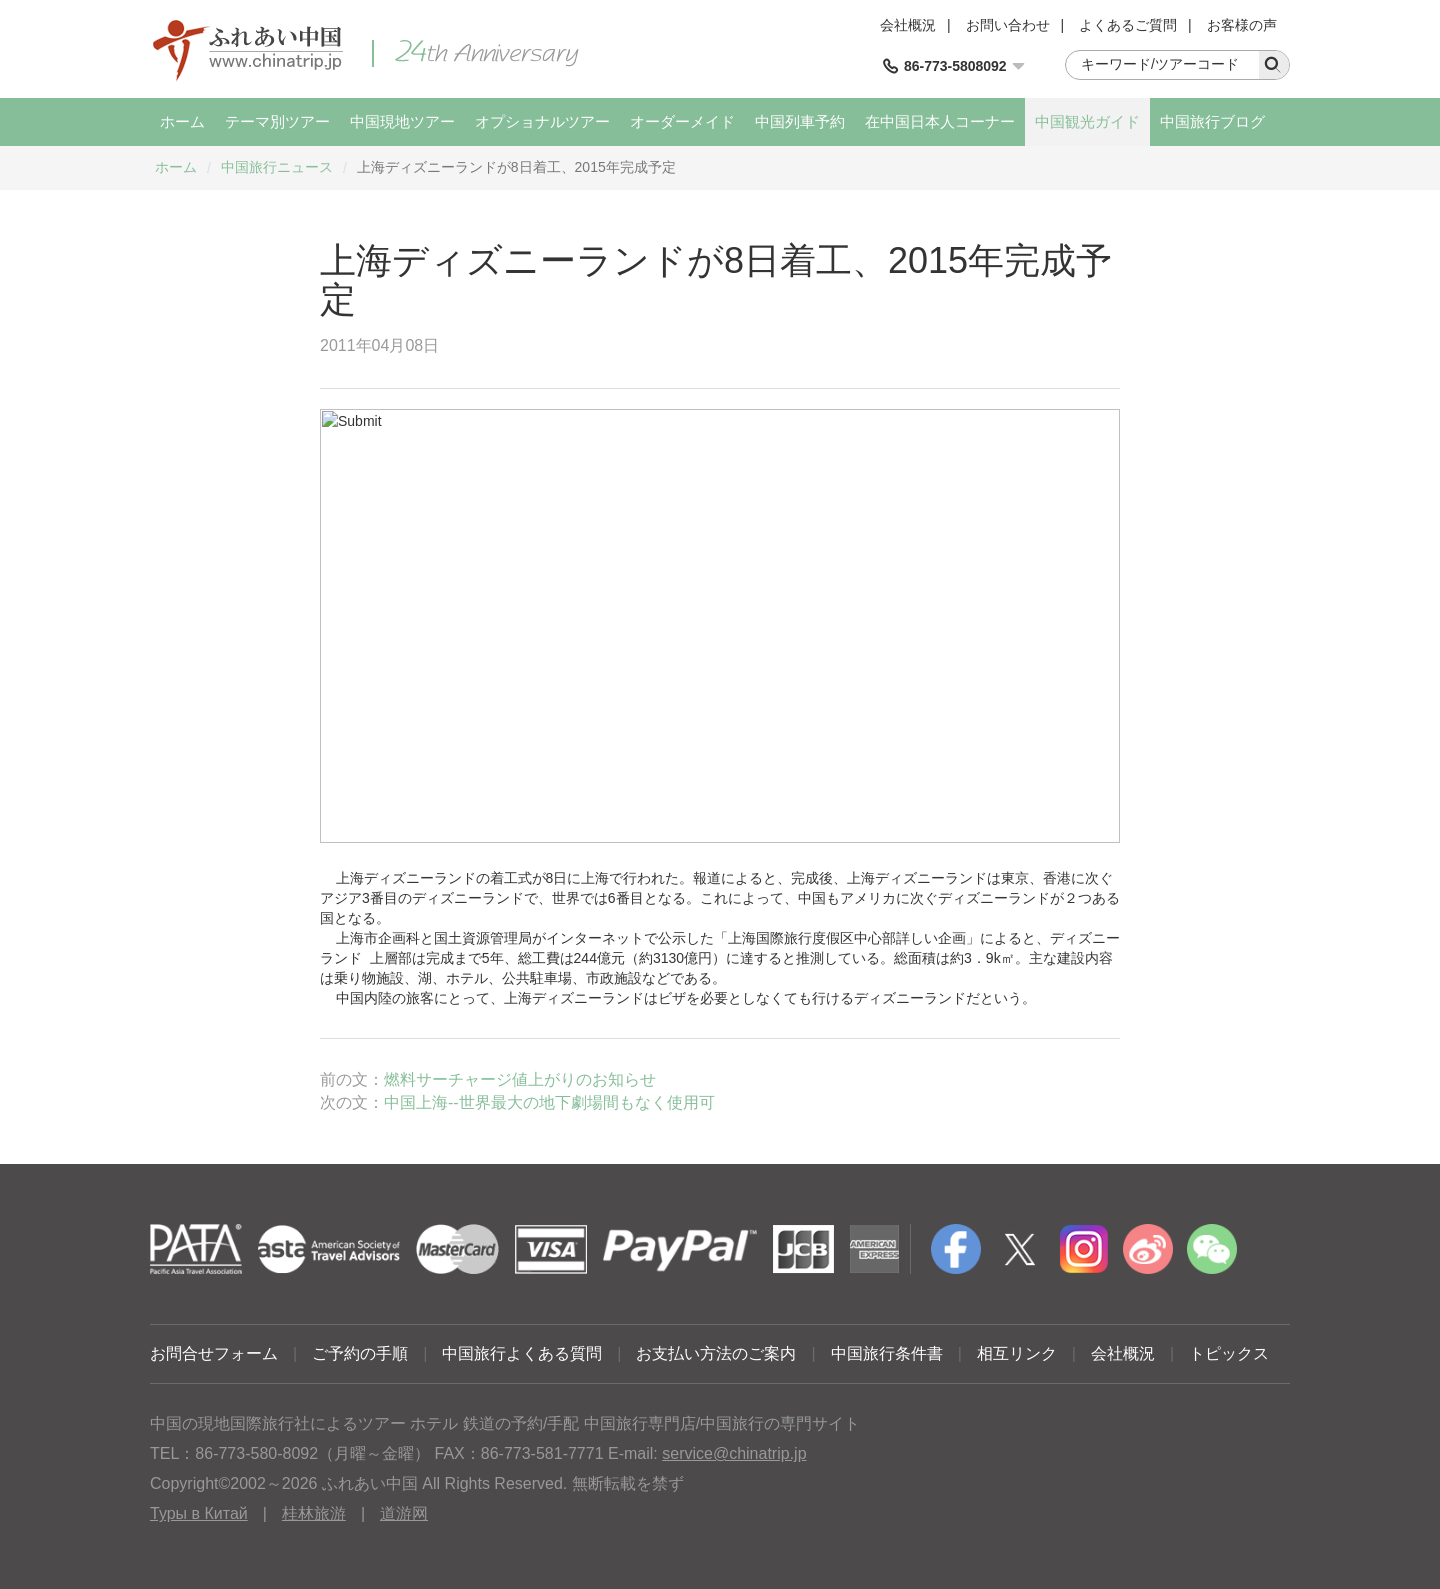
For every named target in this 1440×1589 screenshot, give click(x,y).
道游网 (404, 1513)
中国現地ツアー (402, 121)
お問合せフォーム (214, 1353)
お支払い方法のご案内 (716, 1353)
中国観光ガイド (1087, 121)
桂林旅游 (314, 1513)
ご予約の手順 (360, 1353)
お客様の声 (1242, 25)
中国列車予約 (800, 121)
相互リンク (1017, 1353)
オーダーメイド (682, 121)
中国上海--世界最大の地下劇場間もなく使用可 (549, 1102)
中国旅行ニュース (277, 167)
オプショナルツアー (542, 121)
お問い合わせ (1008, 25)
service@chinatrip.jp (734, 1453)
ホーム (182, 121)
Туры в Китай (199, 1513)
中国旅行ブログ (1212, 121)
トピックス (1229, 1353)
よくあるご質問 (1128, 25)
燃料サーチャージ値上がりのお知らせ (520, 1079)
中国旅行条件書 (887, 1353)
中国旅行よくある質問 (522, 1353)
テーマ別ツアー (277, 121)
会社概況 (908, 25)
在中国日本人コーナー (940, 121)
